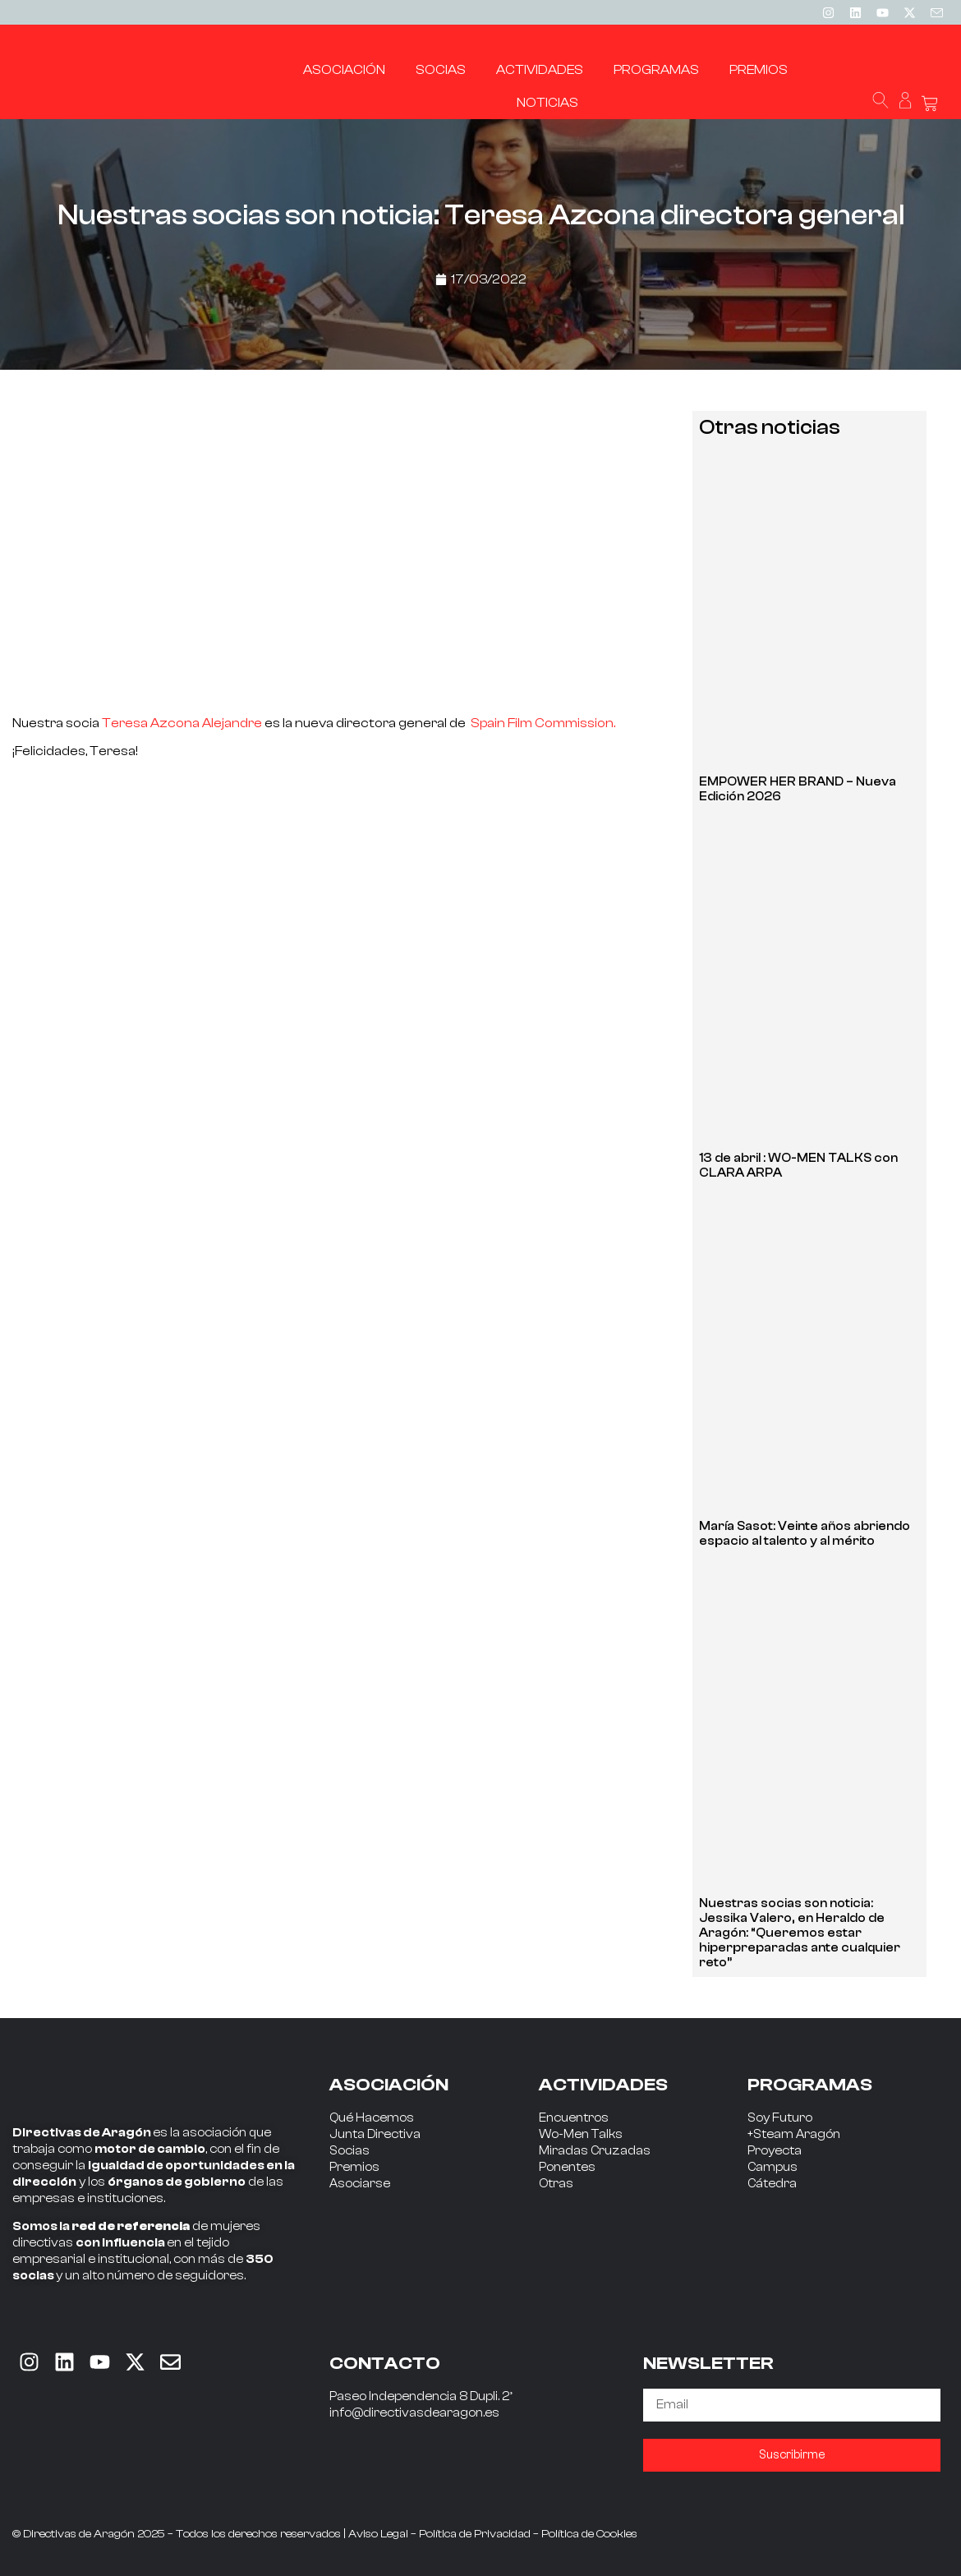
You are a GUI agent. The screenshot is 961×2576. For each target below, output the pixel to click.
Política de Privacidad (475, 2534)
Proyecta (774, 2151)
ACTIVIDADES (603, 2084)
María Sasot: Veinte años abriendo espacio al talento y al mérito (804, 1533)
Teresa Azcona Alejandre (182, 723)
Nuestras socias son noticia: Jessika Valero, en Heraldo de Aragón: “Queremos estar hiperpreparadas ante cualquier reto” (799, 1933)
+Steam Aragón (793, 2134)
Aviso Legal (378, 2534)
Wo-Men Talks (581, 2134)
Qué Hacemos (371, 2118)
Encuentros (574, 2118)
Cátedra (772, 2184)
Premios (354, 2167)
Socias (349, 2151)
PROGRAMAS (809, 2084)
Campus (772, 2167)
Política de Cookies (589, 2534)
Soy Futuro (779, 2118)
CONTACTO (384, 2363)
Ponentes (567, 2167)
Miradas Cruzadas (595, 2151)
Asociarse (359, 2184)
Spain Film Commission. (543, 723)
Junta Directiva (375, 2134)
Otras (556, 2184)
